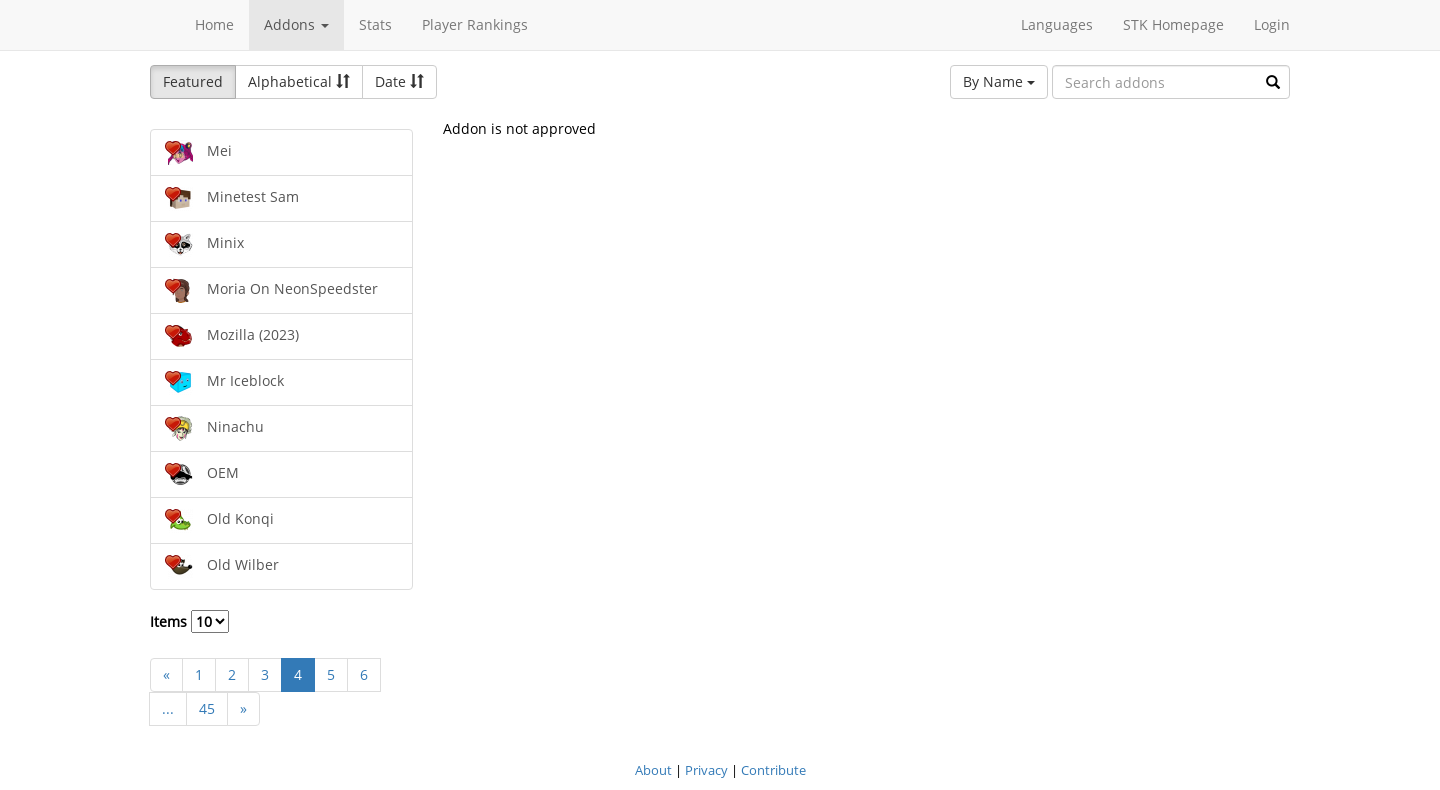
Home (214, 24)
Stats (375, 24)
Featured (193, 81)
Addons (296, 24)
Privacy (706, 770)
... (168, 708)
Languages (1057, 24)
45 (207, 708)
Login (1272, 24)
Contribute (773, 770)
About (653, 770)
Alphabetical (299, 81)
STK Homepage (1173, 24)
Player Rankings (475, 24)
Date (399, 81)
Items (189, 621)
